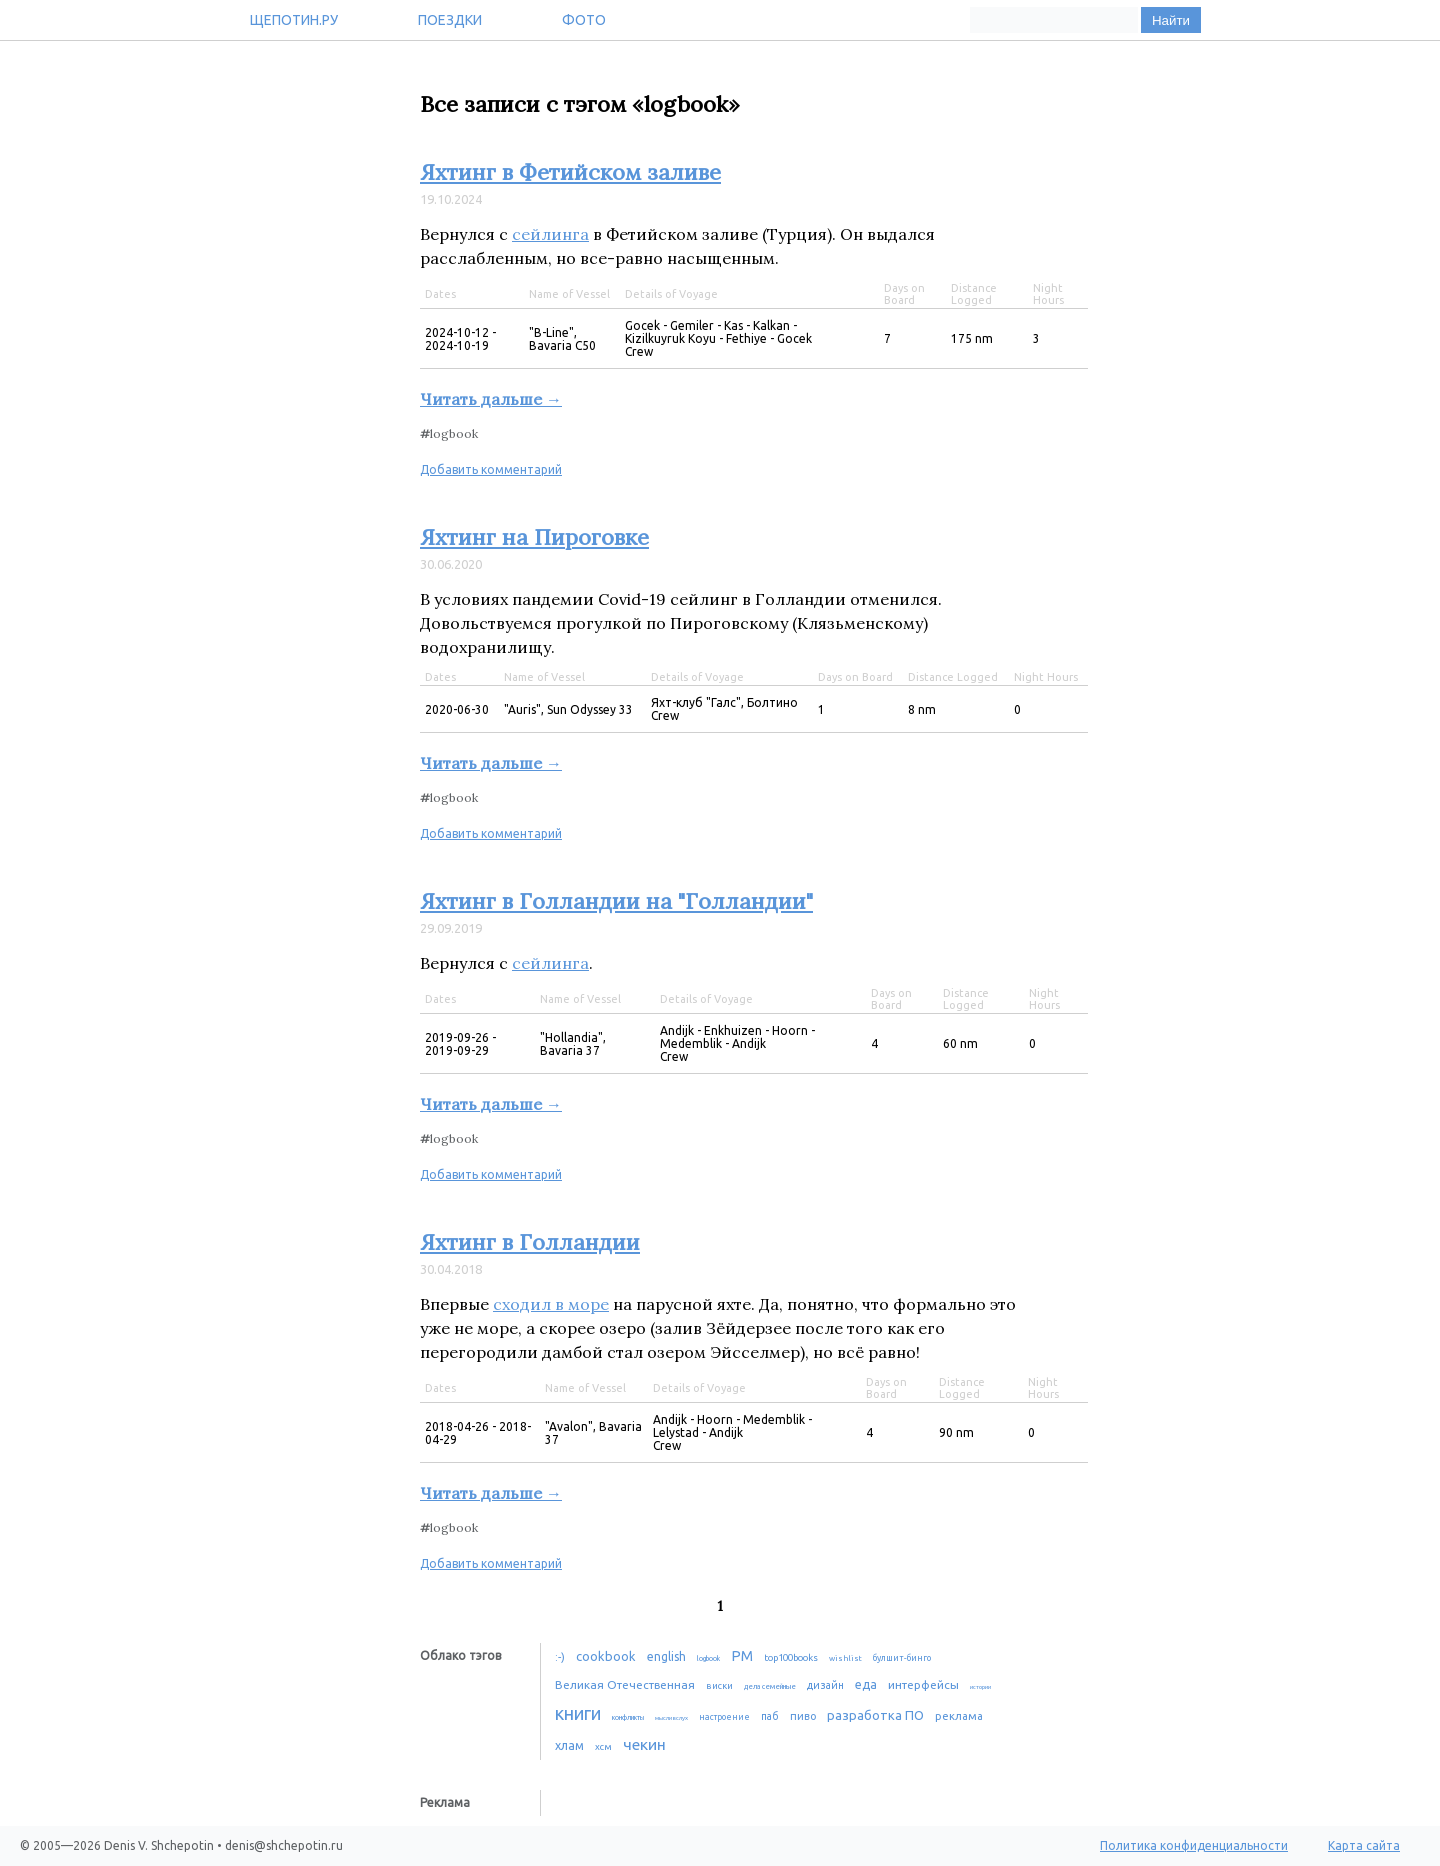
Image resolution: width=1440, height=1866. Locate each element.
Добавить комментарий (491, 469)
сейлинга (550, 234)
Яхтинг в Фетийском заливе (570, 172)
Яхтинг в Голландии (530, 1242)
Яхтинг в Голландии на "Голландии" (616, 901)
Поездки (450, 20)
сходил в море (551, 1304)
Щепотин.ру (294, 20)
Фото (584, 20)
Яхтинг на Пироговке (534, 537)
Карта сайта (1364, 1845)
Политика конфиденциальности (1194, 1845)
